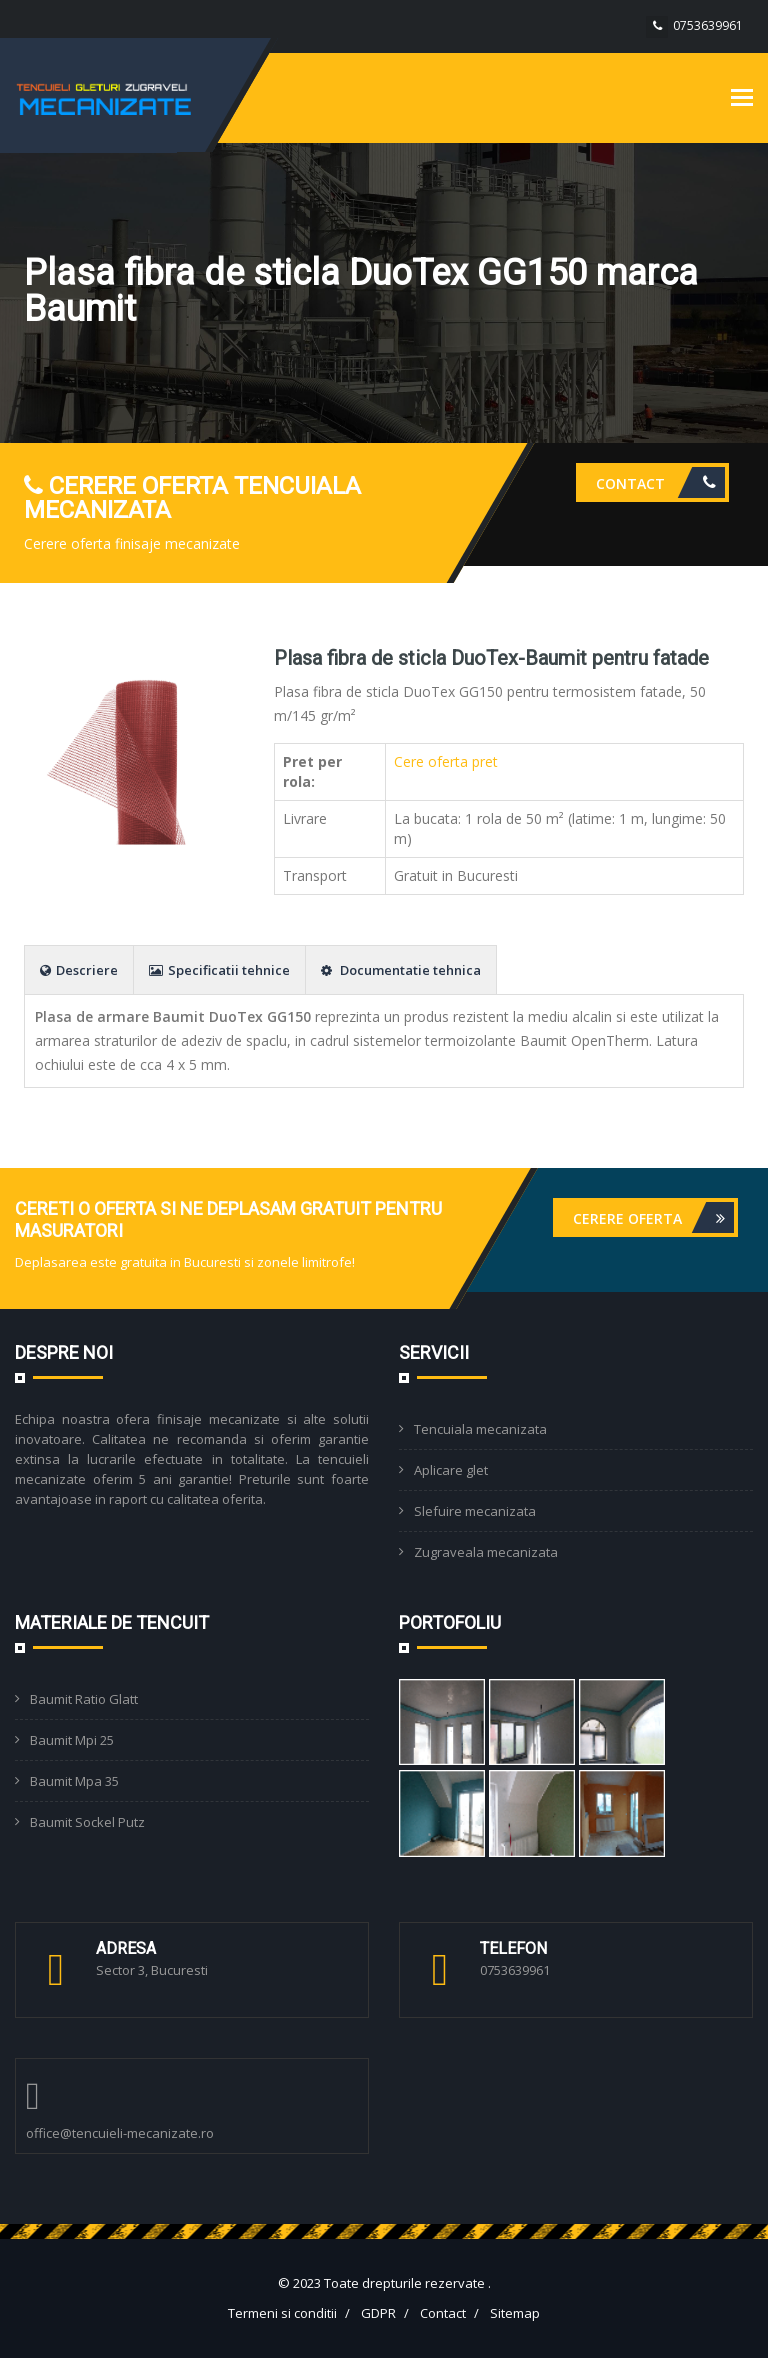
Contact (660, 482)
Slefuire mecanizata (475, 1511)
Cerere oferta (653, 1217)
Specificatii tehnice (219, 970)
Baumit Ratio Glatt (84, 1699)
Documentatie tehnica (401, 970)
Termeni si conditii (282, 2313)
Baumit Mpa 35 (74, 1781)
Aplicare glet (451, 1470)
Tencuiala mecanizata (480, 1429)
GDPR (378, 2313)
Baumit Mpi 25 (72, 1740)
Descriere (79, 970)
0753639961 (708, 25)
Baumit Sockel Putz (87, 1822)
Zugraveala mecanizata (486, 1552)
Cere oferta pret (446, 761)
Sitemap (515, 2313)
